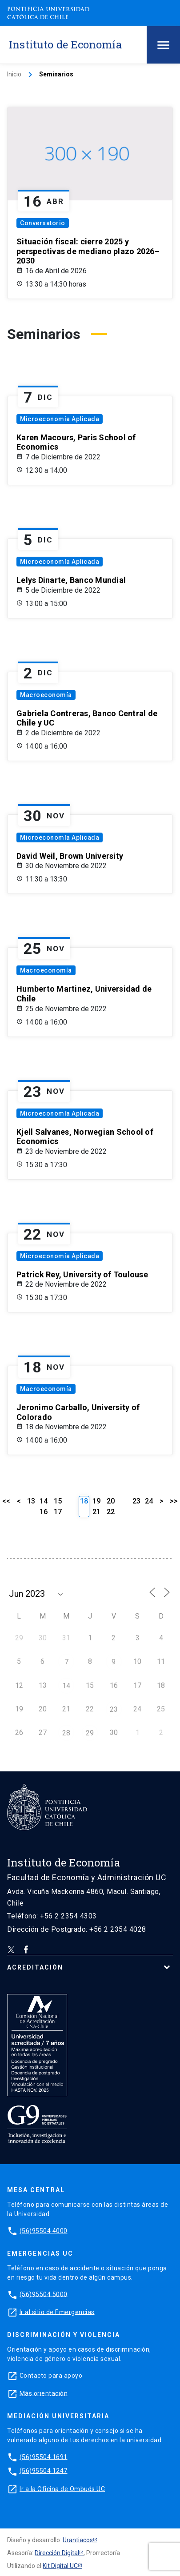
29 (90, 1733)
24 (149, 1501)
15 (58, 1501)
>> (174, 1501)
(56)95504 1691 (44, 2456)
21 (96, 1511)
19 (96, 1501)
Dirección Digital (57, 2552)
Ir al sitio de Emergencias (57, 2311)
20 (111, 1501)
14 (44, 1501)
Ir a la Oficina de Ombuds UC (62, 2488)
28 (66, 1733)
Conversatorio (42, 223)
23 (136, 1501)
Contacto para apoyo (51, 2375)
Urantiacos (78, 2540)
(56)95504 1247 (44, 2471)
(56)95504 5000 (44, 2293)
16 (44, 1511)
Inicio (14, 74)
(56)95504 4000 (44, 2230)
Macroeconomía (46, 694)
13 (31, 1501)
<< (6, 1501)
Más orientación (44, 2393)
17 (58, 1511)
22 (111, 1511)
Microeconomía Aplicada (59, 419)
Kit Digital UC (60, 2565)
